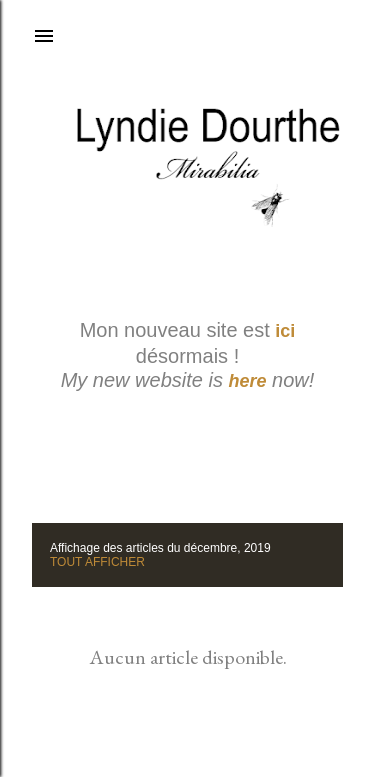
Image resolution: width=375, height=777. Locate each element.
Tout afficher (97, 562)
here (248, 381)
